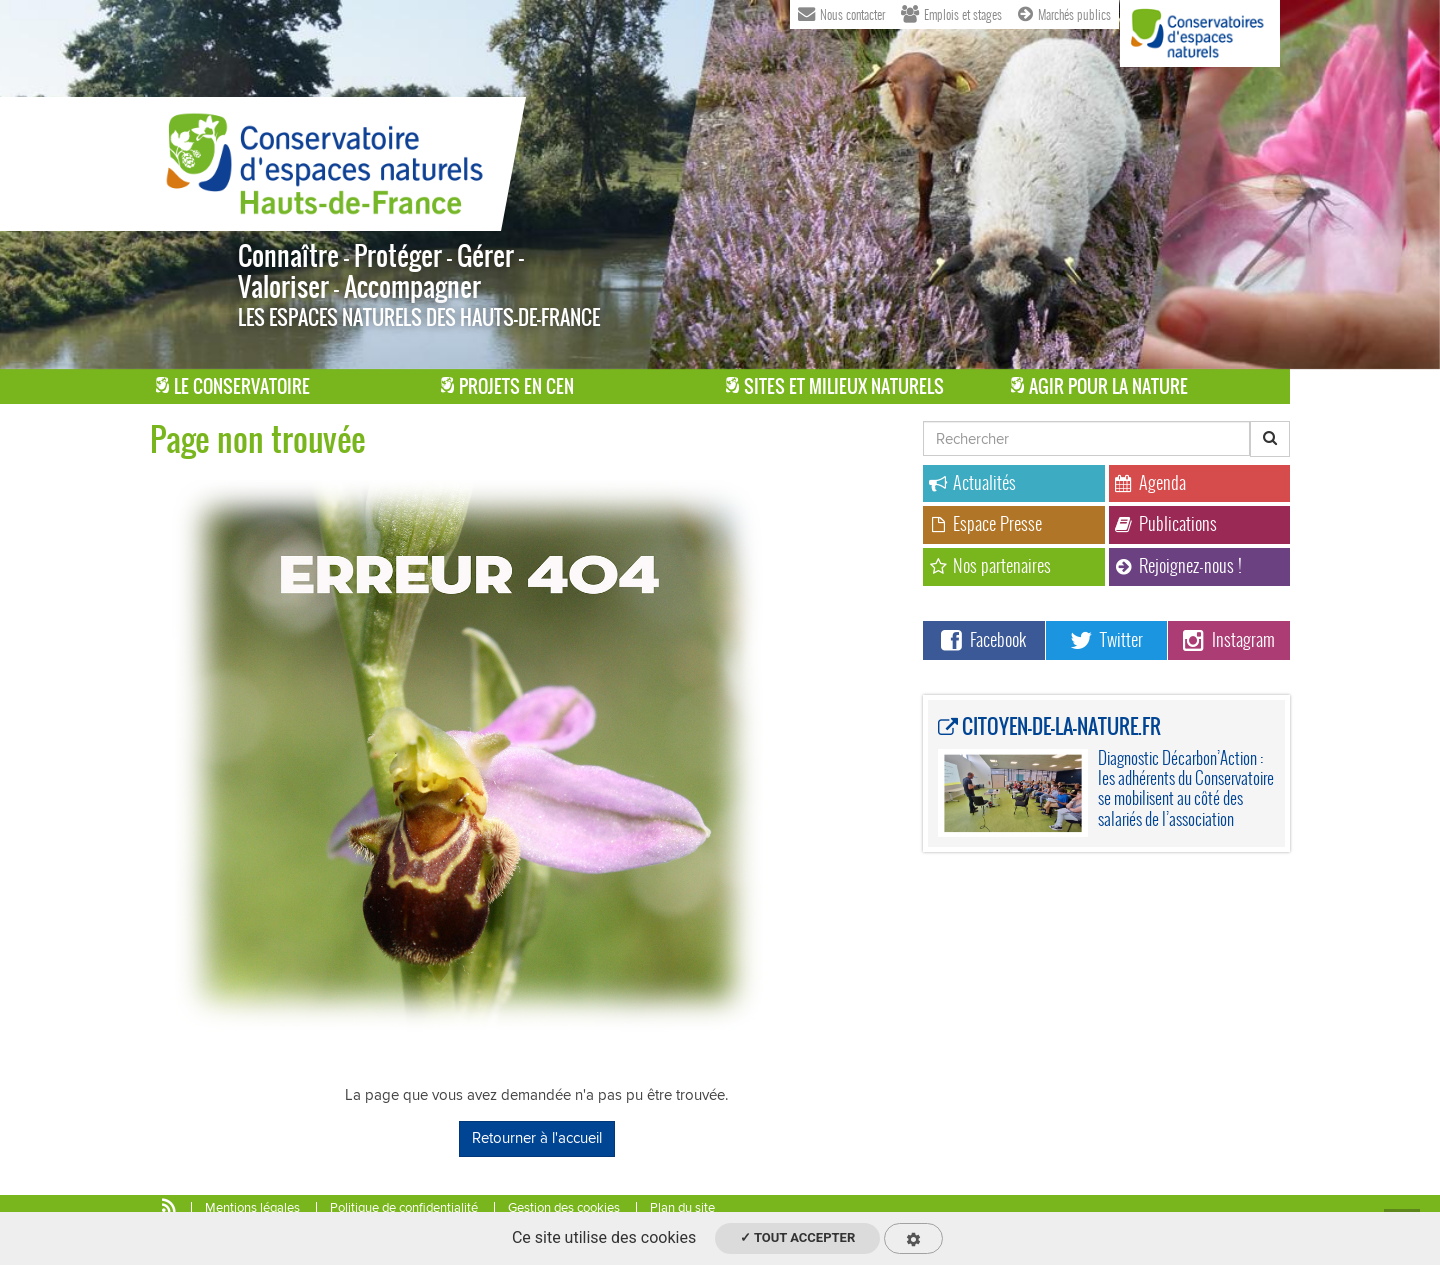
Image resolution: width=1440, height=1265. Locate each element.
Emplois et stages (952, 13)
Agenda (1150, 482)
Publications (1166, 523)
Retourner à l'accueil (537, 1138)
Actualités (972, 482)
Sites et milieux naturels (835, 386)
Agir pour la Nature (1099, 386)
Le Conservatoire (233, 386)
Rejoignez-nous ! (1178, 565)
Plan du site (682, 1208)
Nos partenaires (990, 565)
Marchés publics (1064, 13)
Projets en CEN (507, 386)
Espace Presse (985, 523)
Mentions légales (252, 1208)
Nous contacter (841, 13)
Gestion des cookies (564, 1208)
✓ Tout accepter (797, 1237)
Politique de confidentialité (404, 1208)
